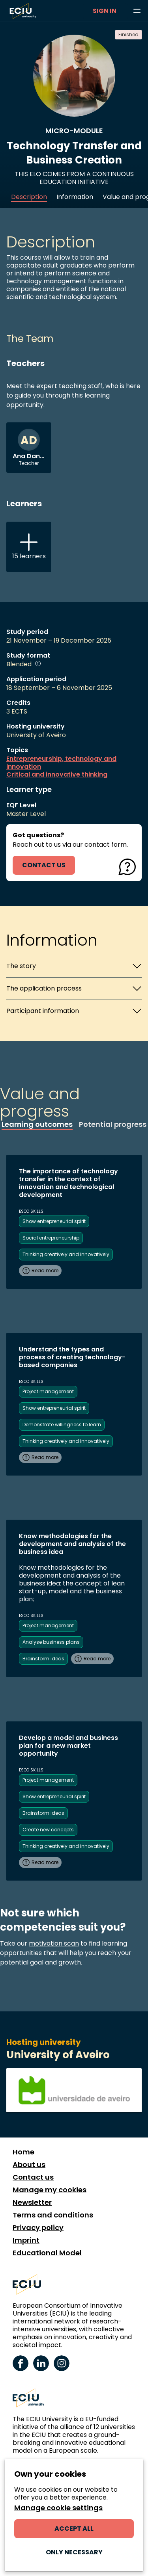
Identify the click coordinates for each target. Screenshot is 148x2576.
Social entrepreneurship (50, 1237)
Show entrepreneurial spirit (54, 1221)
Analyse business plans (51, 1642)
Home (23, 2152)
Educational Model (47, 2253)
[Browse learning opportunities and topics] (136, 11)
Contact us (33, 2177)
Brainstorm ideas (43, 1658)
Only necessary (74, 2552)
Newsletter (32, 2202)
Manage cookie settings (58, 2508)
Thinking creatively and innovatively (65, 1254)
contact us (44, 865)
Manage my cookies (49, 2190)
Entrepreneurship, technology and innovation (61, 763)
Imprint (26, 2240)
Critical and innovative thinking (56, 775)
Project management (48, 1391)
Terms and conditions (53, 2215)
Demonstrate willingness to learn (61, 1424)
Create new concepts (48, 1829)
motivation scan (54, 1943)
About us (29, 2164)
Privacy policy (38, 2227)
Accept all (74, 2528)
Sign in (104, 10)
